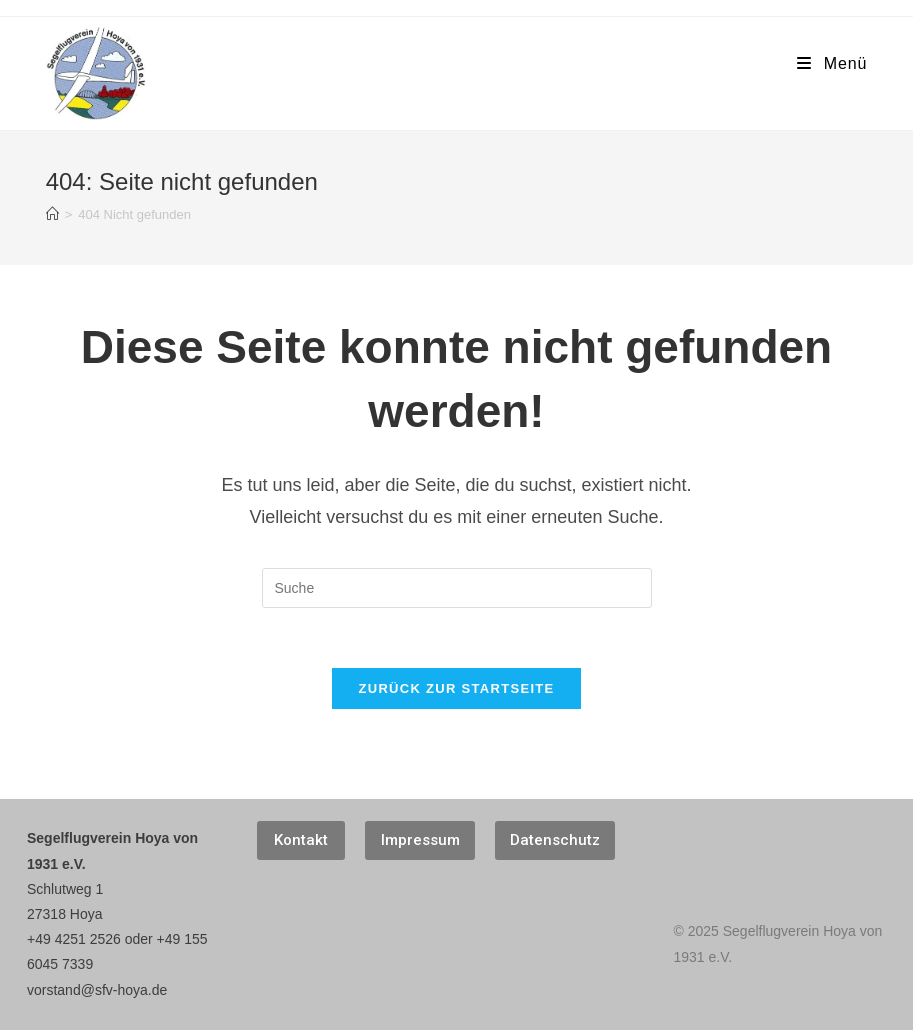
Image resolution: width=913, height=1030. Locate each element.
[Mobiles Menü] (832, 64)
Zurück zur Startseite (456, 688)
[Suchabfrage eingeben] (457, 588)
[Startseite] (52, 214)
